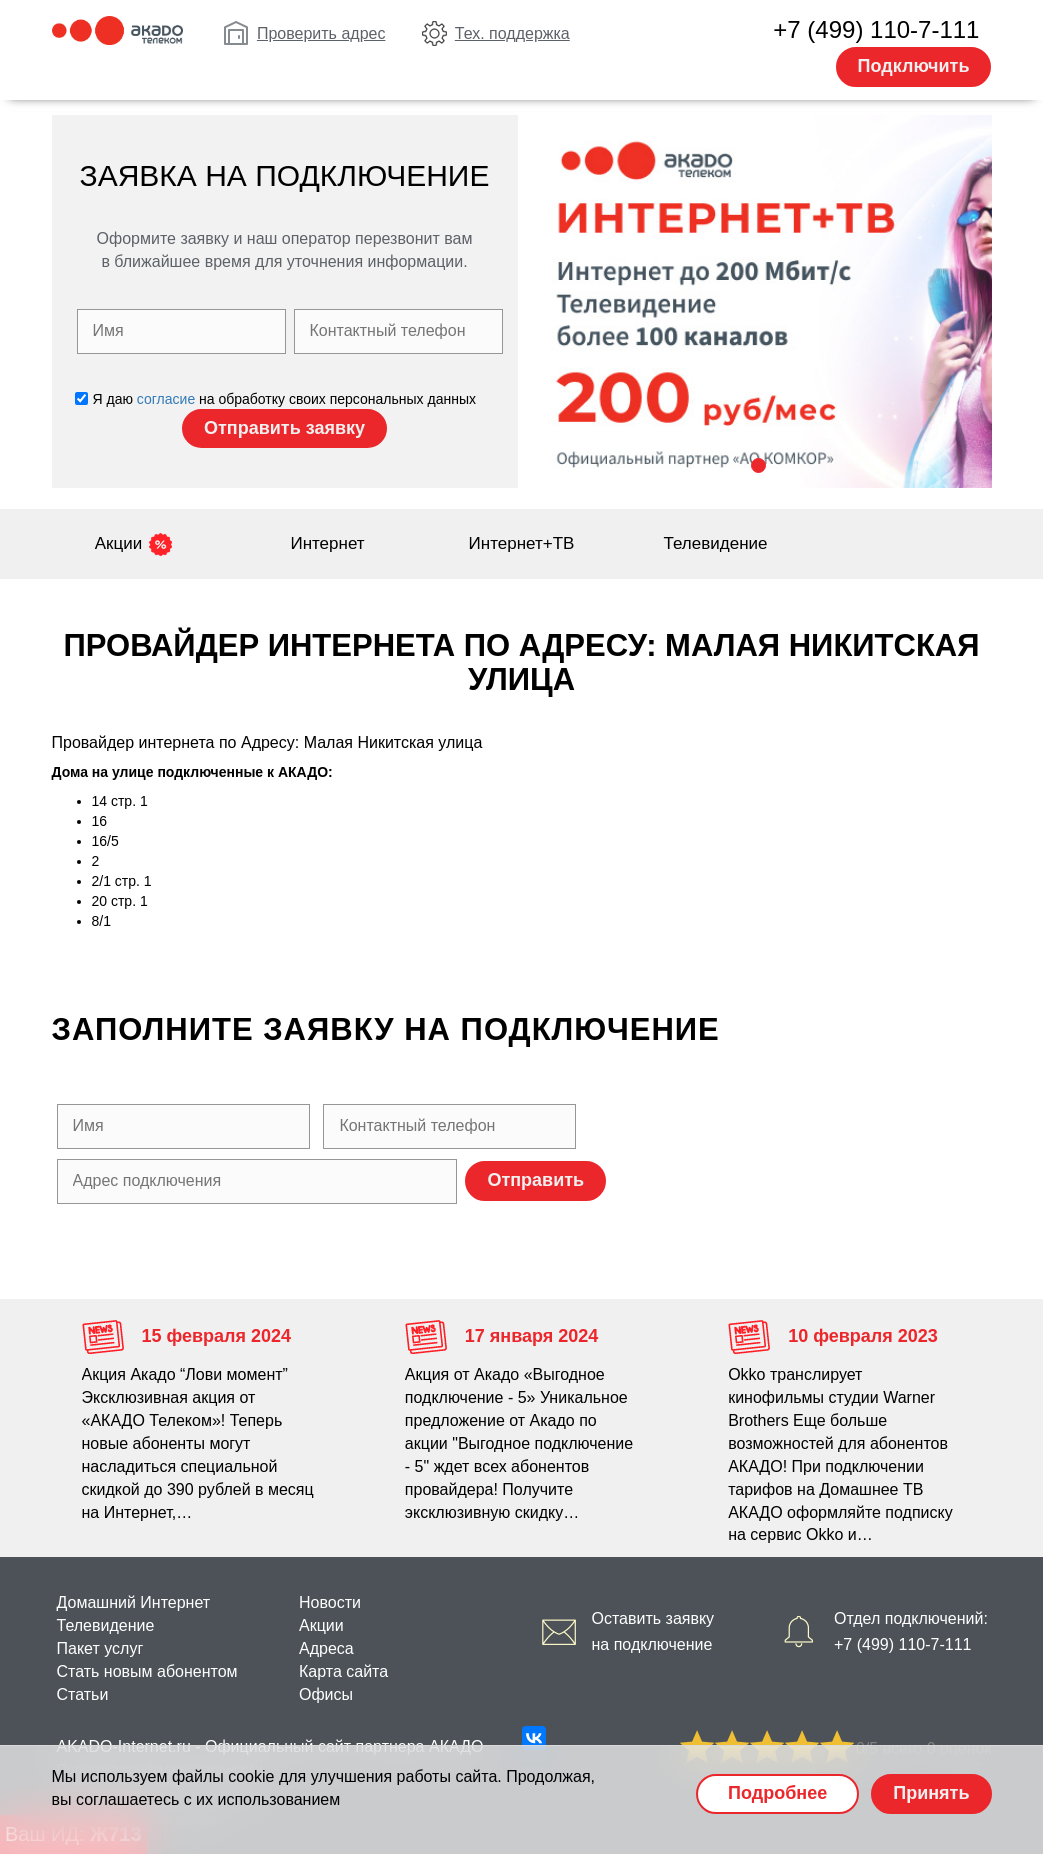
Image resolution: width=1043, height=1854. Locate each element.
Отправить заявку (284, 428)
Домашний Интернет (134, 1602)
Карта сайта (343, 1671)
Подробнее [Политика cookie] (777, 1793)
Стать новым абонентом (147, 1671)
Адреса (326, 1648)
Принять (931, 1793)
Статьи (83, 1694)
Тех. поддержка (512, 33)
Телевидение (716, 543)
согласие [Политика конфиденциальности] (166, 399)
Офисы (326, 1694)
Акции (119, 543)
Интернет (327, 543)
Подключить (914, 66)
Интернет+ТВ (522, 543)
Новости (330, 1602)
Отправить (535, 1180)
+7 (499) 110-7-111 (876, 29)
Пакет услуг (100, 1648)
